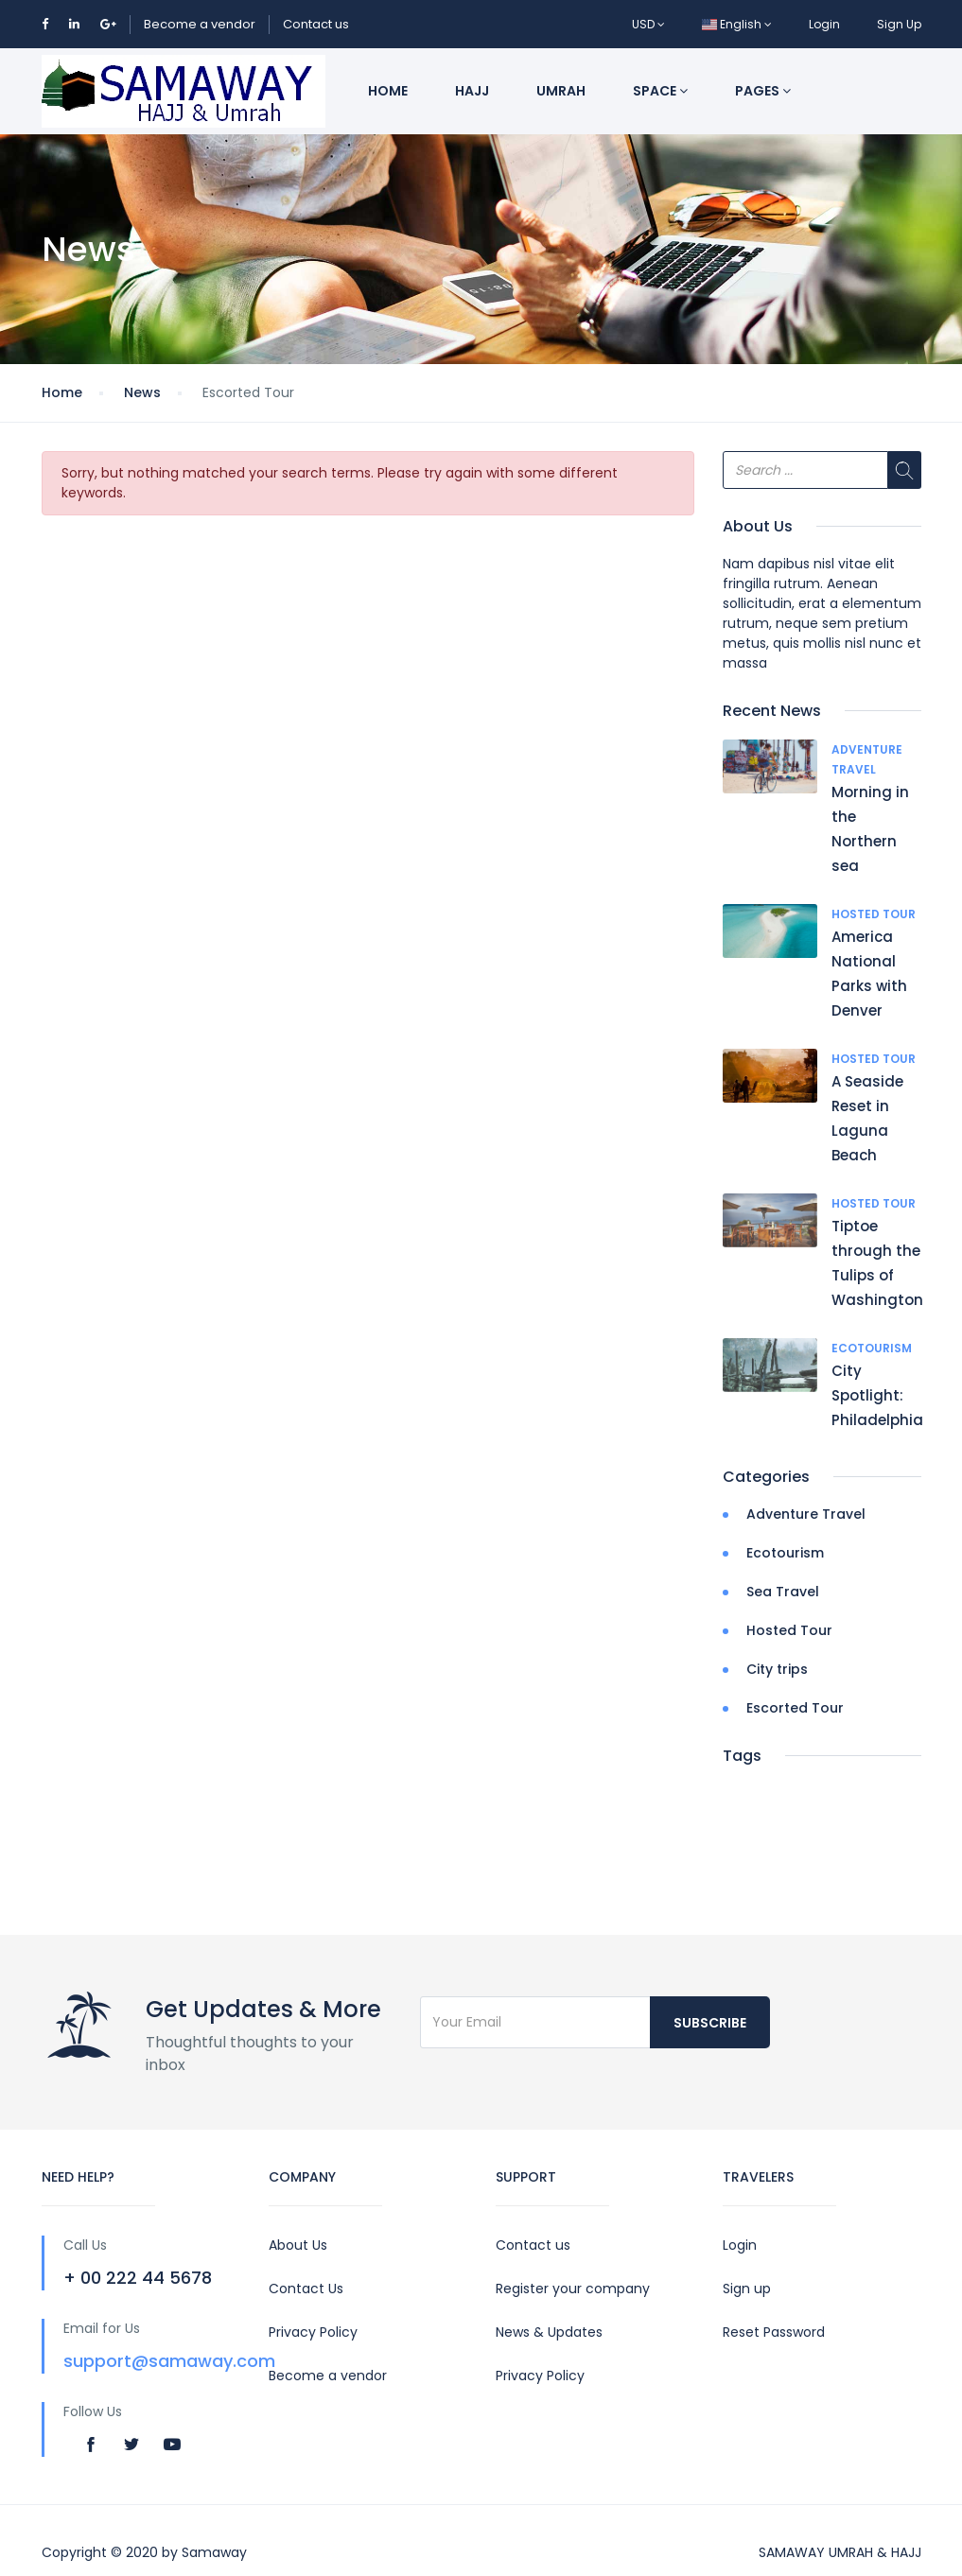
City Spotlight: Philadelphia (877, 1395)
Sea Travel (782, 1591)
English (737, 24)
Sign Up (899, 24)
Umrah (561, 90)
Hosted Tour (873, 914)
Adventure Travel (806, 1514)
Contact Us (306, 2288)
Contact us (316, 24)
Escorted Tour (795, 1707)
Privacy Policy (313, 2332)
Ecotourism (871, 1348)
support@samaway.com (169, 2361)
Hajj (472, 90)
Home (388, 90)
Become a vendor (199, 24)
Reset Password (774, 2332)
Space (660, 90)
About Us (298, 2245)
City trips (777, 1669)
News (142, 392)
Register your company (573, 2288)
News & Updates (549, 2332)
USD (648, 24)
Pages (763, 90)
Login (824, 24)
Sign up (747, 2288)
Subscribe (709, 2022)
